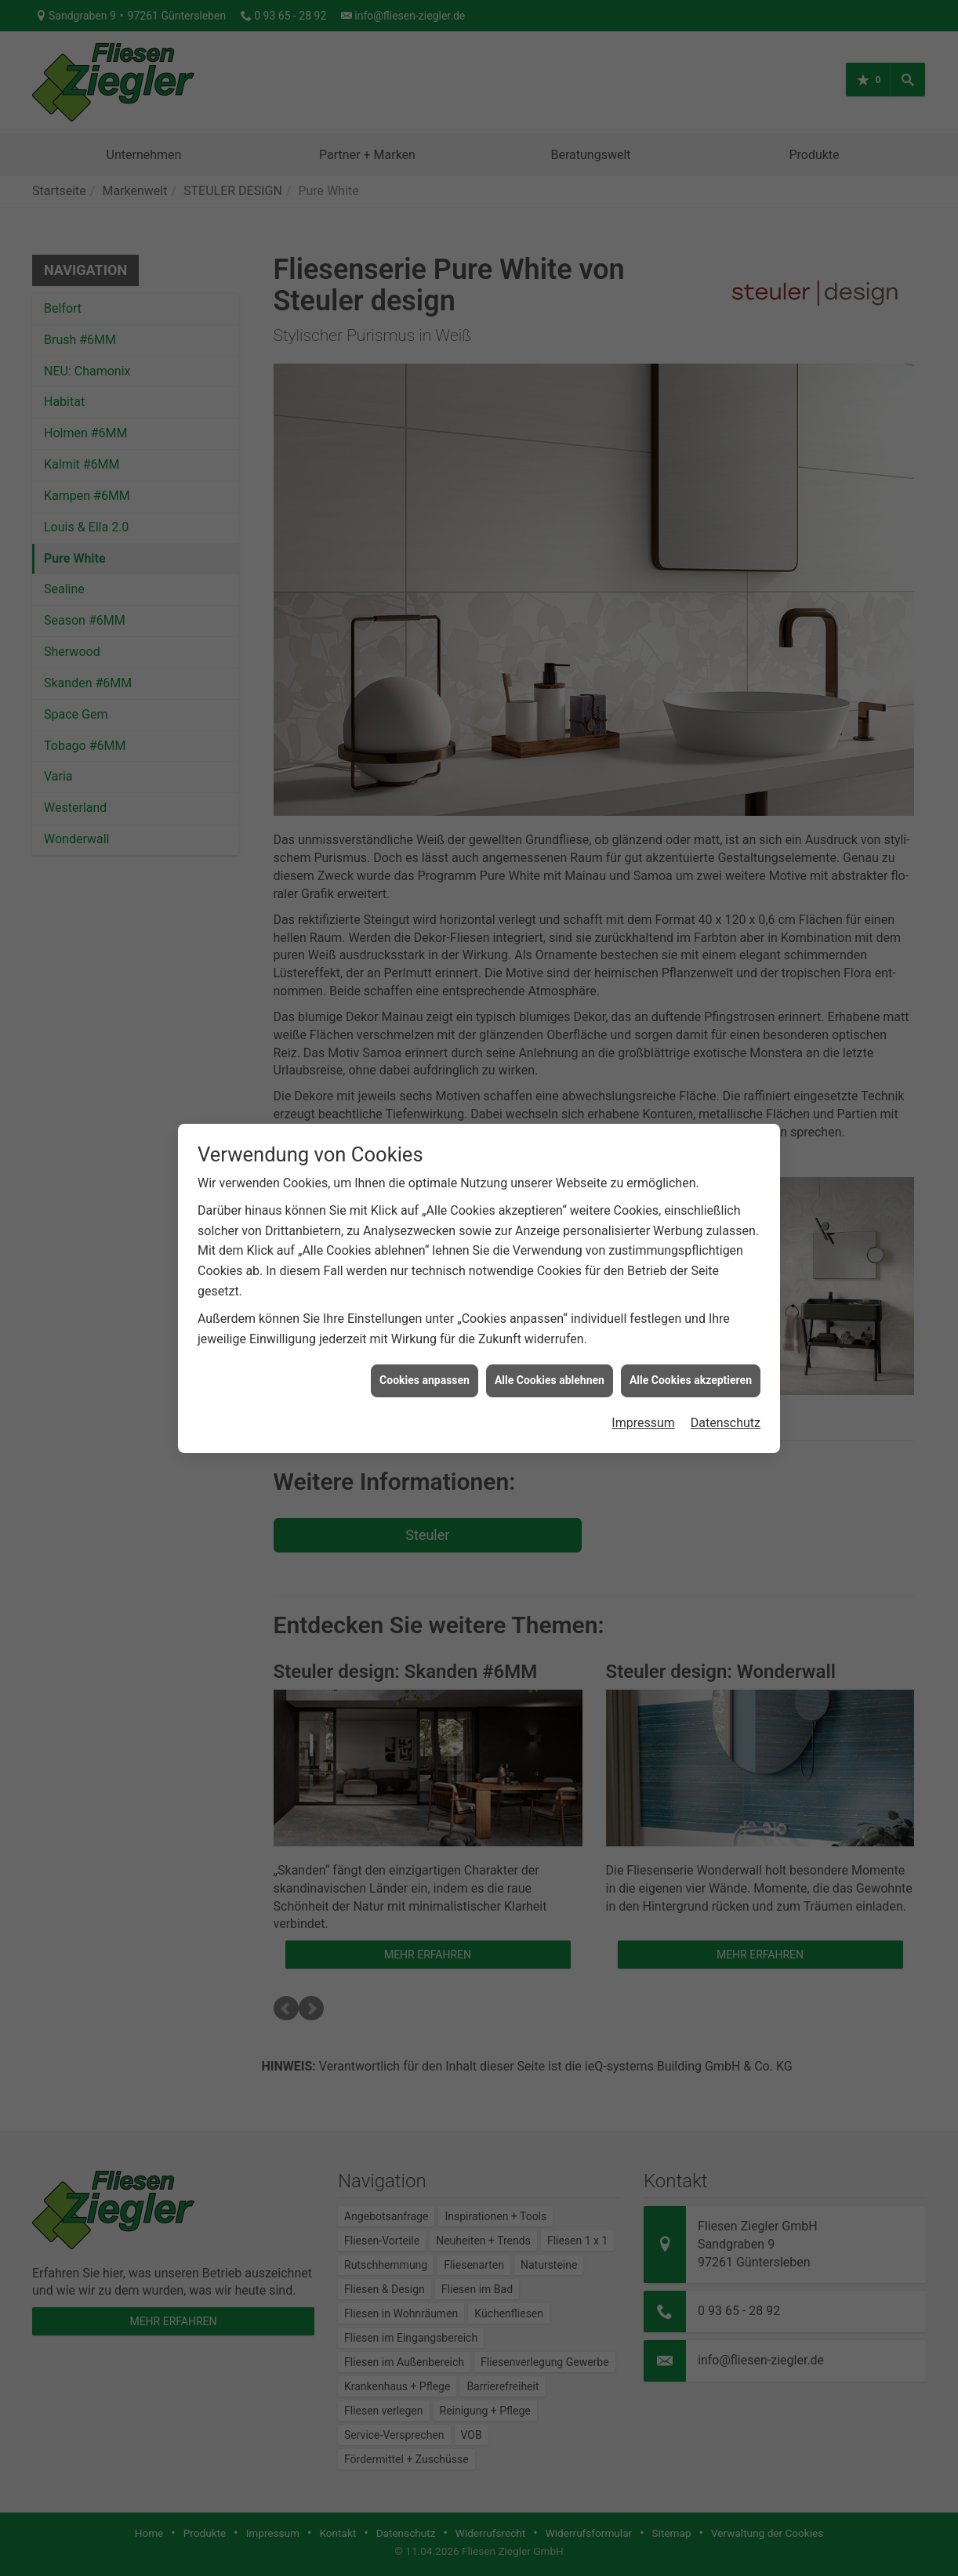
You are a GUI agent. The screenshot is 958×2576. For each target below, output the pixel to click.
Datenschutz (725, 1396)
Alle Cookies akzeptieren (691, 1353)
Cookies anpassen (424, 1353)
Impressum (643, 1396)
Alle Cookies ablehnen (549, 1353)
